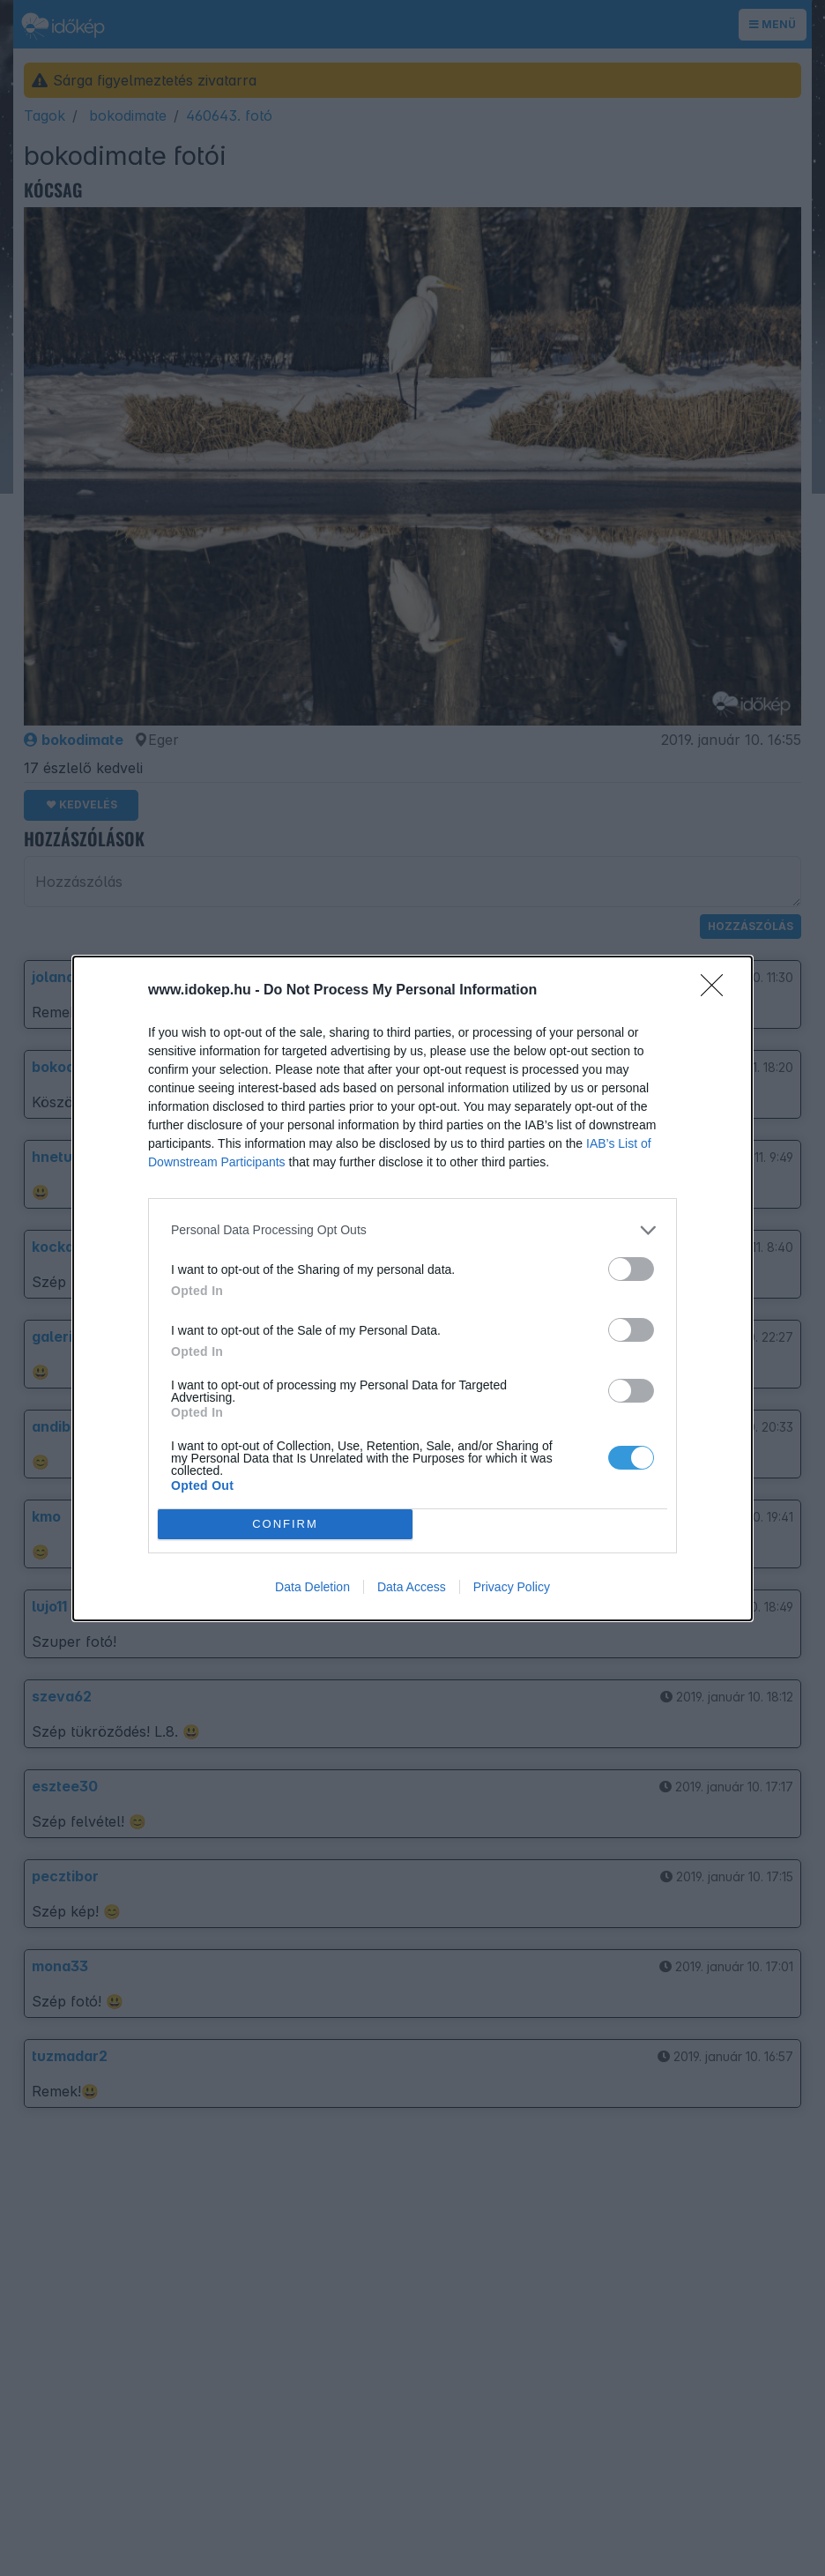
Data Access (411, 1587)
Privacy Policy (511, 1587)
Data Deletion (312, 1587)
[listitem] (412, 1230)
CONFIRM (285, 1523)
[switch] (631, 1269)
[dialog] (412, 1288)
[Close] (717, 991)
